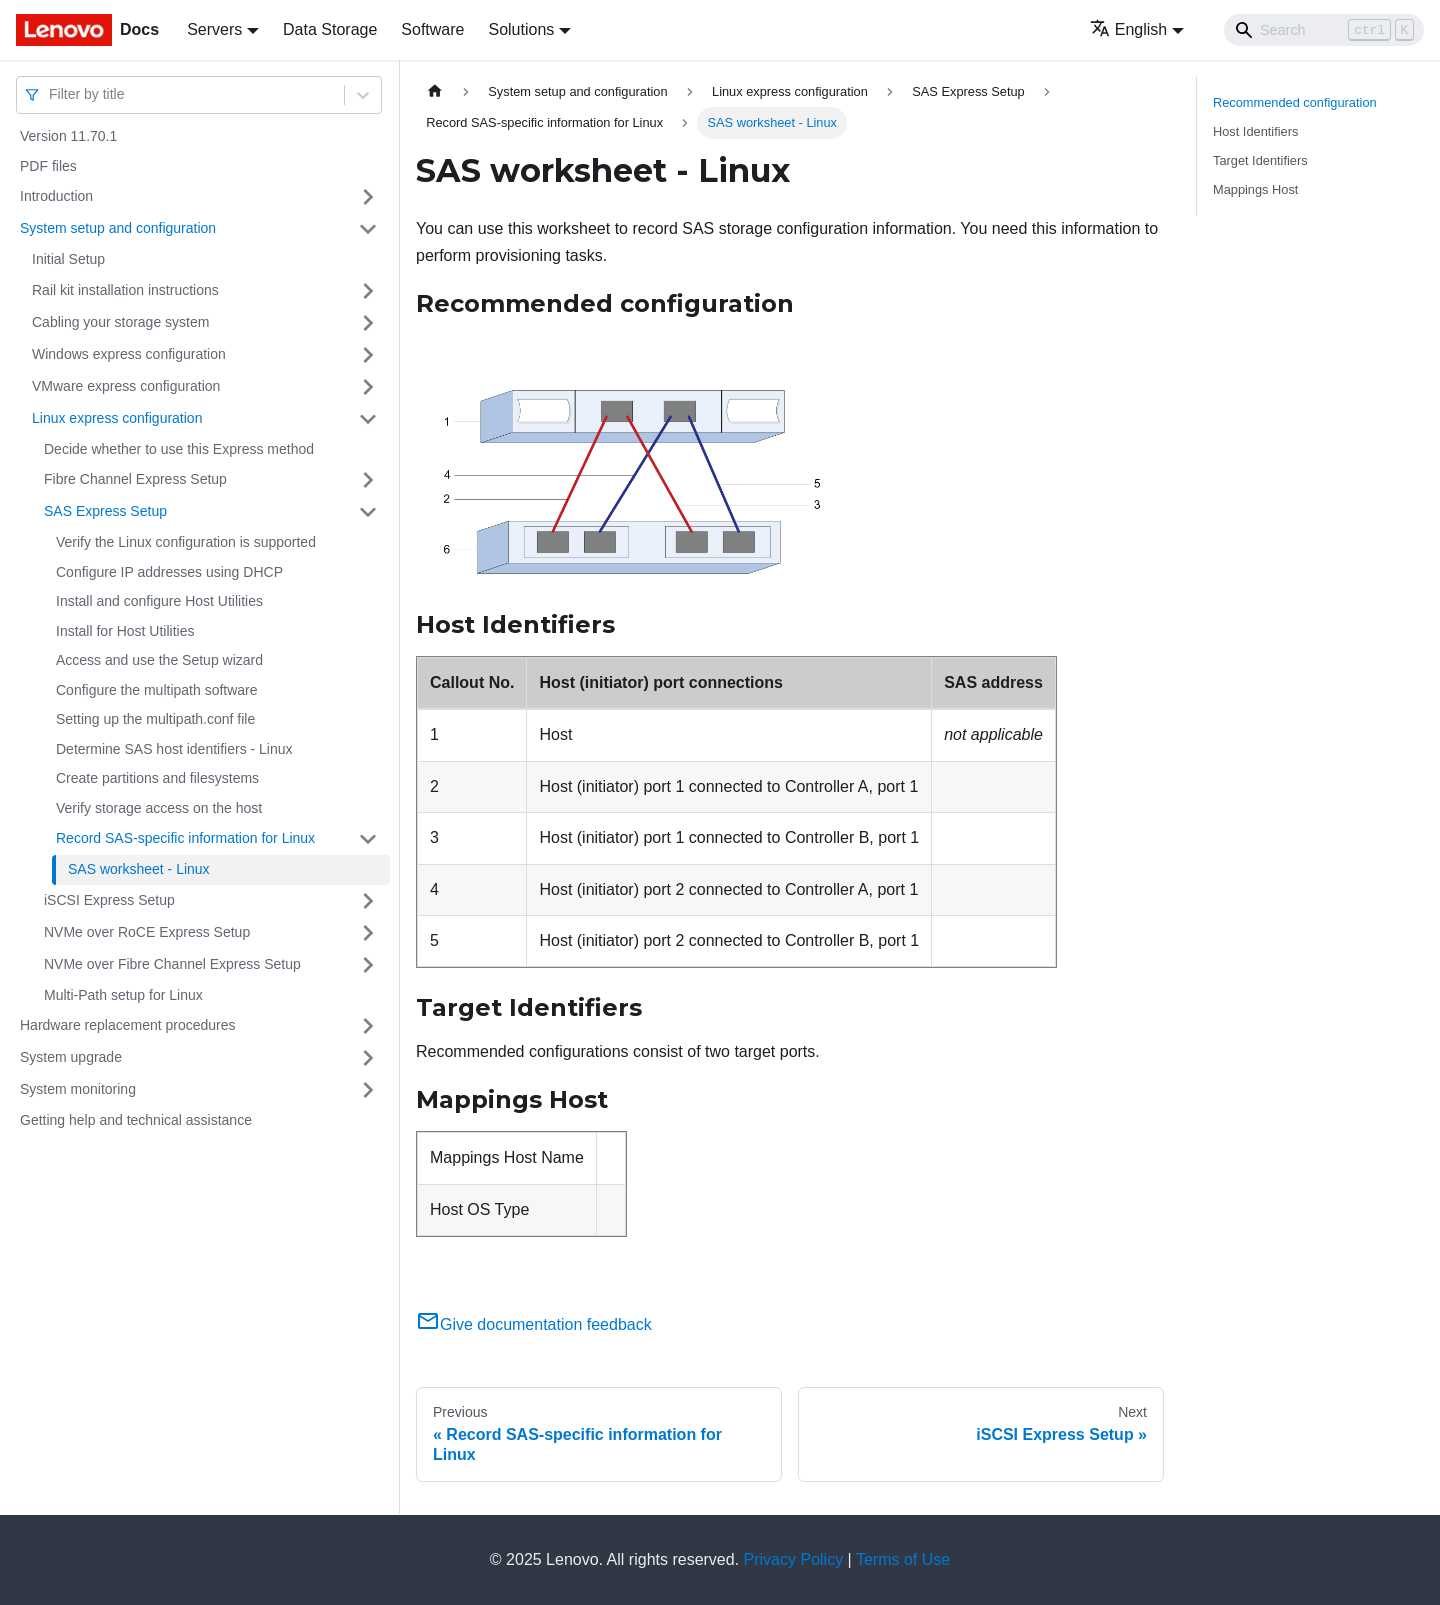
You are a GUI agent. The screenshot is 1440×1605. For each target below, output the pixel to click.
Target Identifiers (1260, 160)
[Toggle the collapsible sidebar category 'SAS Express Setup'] (368, 512)
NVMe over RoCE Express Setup (147, 932)
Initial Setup (68, 259)
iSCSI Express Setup (109, 900)
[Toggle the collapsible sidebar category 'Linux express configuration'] (368, 419)
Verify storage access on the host (159, 808)
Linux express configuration (117, 418)
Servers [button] (214, 29)
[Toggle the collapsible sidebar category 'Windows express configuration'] (368, 355)
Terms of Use (903, 1559)
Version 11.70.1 (68, 136)
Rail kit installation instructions (125, 290)
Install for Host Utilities (125, 631)
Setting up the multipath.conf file (155, 719)
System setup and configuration (118, 228)
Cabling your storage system (120, 322)
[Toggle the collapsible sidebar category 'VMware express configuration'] (368, 387)
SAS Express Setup (105, 511)
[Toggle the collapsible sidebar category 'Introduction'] (368, 197)
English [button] (1128, 29)
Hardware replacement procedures (128, 1025)
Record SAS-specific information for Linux (185, 838)
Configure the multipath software (157, 690)
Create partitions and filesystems (157, 778)
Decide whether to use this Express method (179, 449)
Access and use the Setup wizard (159, 660)
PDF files (48, 166)
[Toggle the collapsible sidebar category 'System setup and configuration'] (368, 229)
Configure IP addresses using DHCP (169, 572)
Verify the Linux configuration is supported (186, 542)
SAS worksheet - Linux (139, 869)
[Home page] (435, 91)
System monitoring (78, 1089)
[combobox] (51, 94)
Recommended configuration (1295, 102)
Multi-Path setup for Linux (123, 995)
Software (432, 29)
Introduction (56, 196)
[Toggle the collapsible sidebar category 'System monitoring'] (368, 1090)
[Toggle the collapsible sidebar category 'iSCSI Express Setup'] (368, 901)
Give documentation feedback (534, 1324)
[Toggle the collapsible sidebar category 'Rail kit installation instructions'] (368, 291)
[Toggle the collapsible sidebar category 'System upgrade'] (368, 1058)
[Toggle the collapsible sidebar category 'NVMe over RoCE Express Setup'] (368, 933)
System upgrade (71, 1057)
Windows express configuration (129, 354)
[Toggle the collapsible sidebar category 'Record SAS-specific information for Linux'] (368, 839)
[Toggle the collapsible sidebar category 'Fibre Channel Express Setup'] (368, 480)
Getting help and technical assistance (136, 1120)
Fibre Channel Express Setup (135, 479)
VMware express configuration (126, 386)
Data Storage (330, 29)
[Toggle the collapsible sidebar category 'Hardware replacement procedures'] (368, 1026)
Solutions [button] (521, 29)
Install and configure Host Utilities (159, 601)
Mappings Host (1255, 189)
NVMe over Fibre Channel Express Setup (172, 964)
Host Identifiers (1255, 131)
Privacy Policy (794, 1559)
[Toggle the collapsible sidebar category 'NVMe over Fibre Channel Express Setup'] (368, 965)
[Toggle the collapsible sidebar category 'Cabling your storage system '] (368, 323)
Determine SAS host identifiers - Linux (174, 749)
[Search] (1324, 30)
